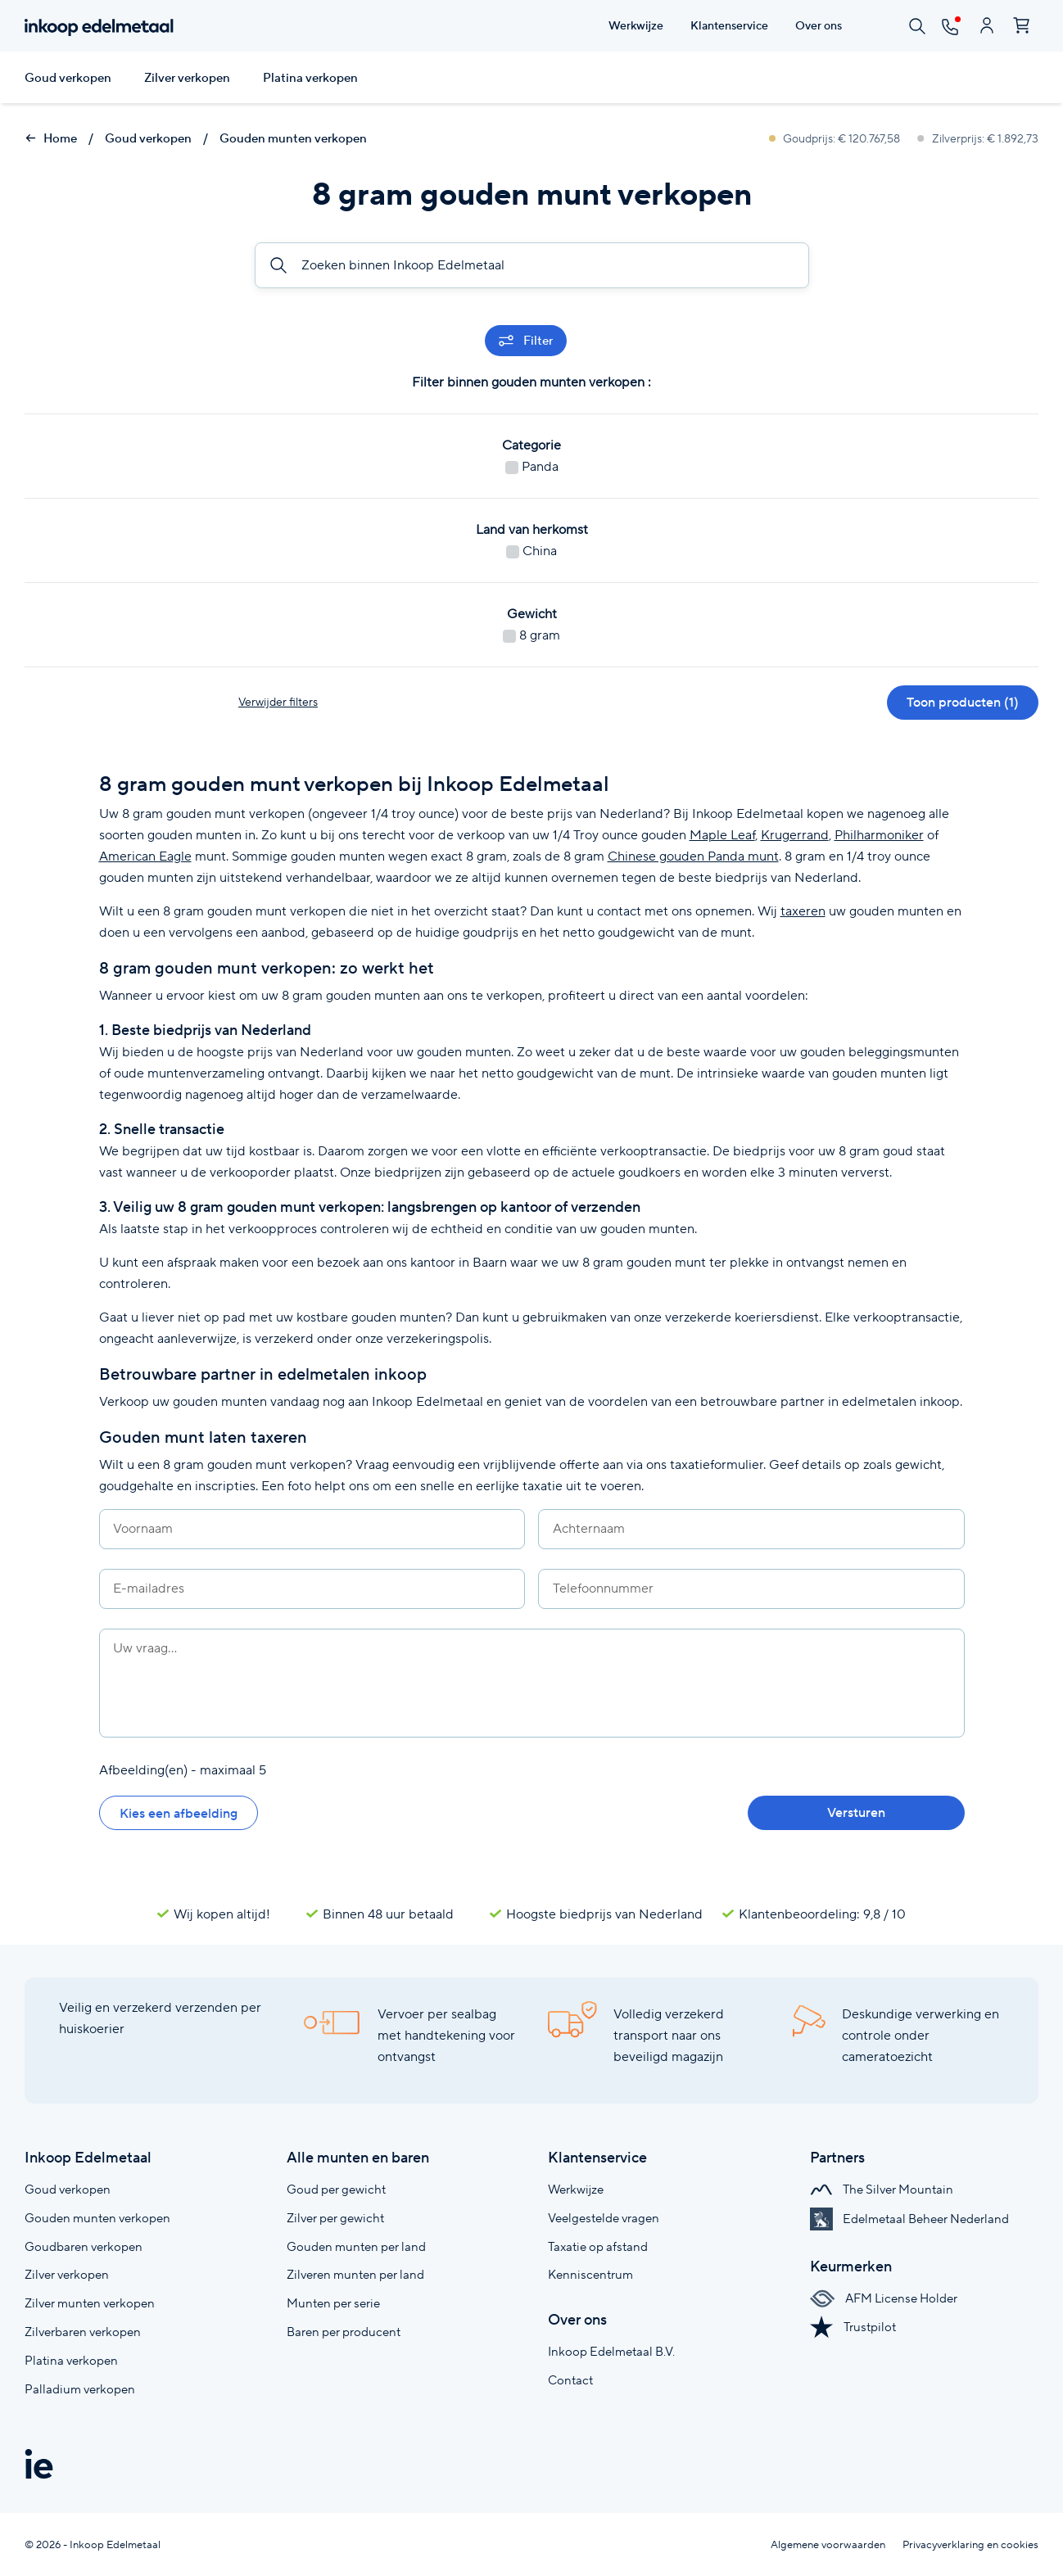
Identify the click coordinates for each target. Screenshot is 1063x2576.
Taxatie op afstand (598, 2246)
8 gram (531, 635)
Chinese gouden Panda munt (693, 856)
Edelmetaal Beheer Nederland (909, 2218)
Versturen (856, 1812)
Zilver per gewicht (335, 2217)
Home (51, 138)
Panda (532, 466)
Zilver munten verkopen (90, 2303)
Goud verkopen (68, 78)
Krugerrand (795, 834)
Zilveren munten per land (355, 2274)
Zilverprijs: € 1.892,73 (977, 138)
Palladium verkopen (80, 2388)
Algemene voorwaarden (828, 2544)
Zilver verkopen (187, 78)
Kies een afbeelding (178, 1813)
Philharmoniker (879, 834)
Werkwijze (576, 2189)
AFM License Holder (883, 2298)
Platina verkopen (310, 78)
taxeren (803, 911)
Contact (570, 2379)
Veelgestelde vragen (603, 2217)
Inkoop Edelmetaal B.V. (611, 2351)
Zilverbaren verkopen (83, 2331)
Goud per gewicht (336, 2189)
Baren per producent (343, 2331)
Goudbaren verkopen (83, 2246)
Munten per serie (333, 2303)
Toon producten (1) (963, 702)
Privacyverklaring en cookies (970, 2544)
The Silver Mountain (881, 2189)
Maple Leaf (722, 834)
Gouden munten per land (356, 2246)
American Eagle (145, 856)
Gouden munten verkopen (293, 138)
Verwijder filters (278, 702)
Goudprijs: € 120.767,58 (835, 138)
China (531, 550)
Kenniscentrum (590, 2274)
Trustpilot (853, 2326)
